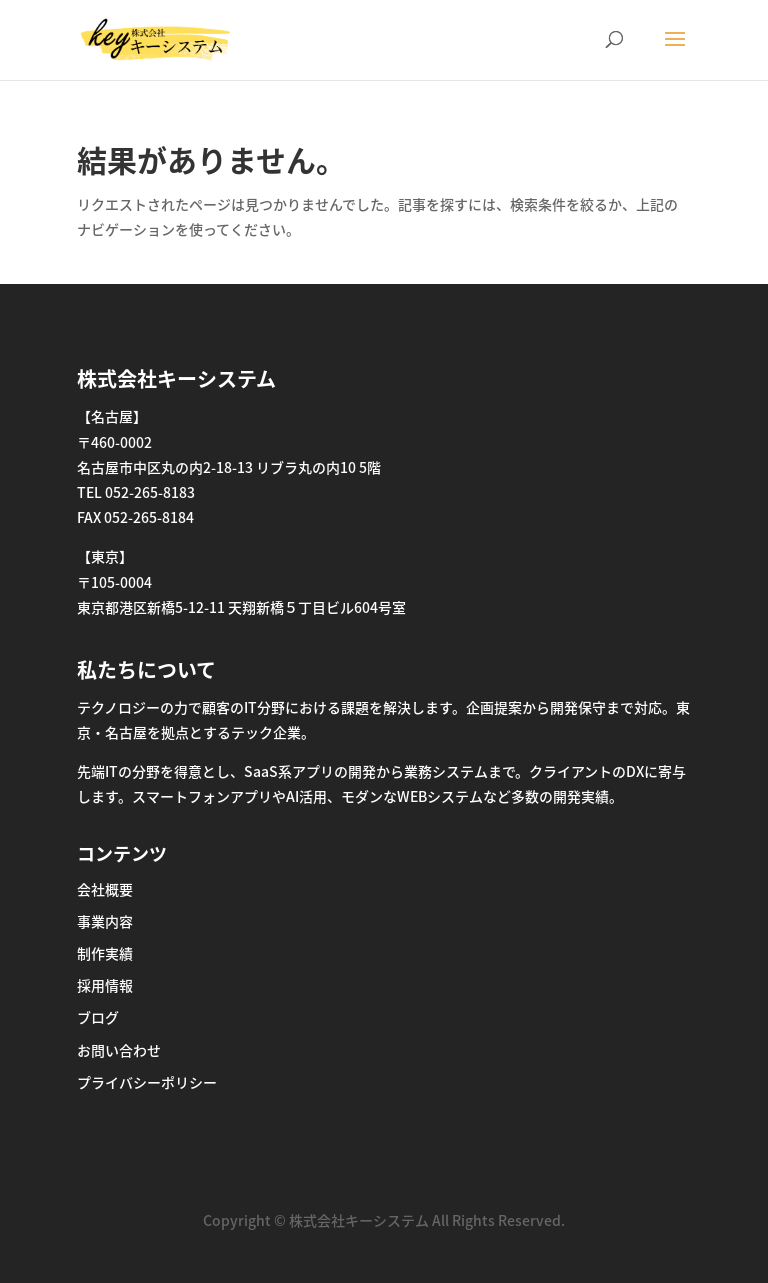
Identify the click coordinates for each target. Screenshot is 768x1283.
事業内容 (105, 921)
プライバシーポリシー (147, 1082)
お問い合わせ (119, 1050)
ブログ (98, 1017)
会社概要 (105, 889)
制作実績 (105, 953)
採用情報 (105, 985)
